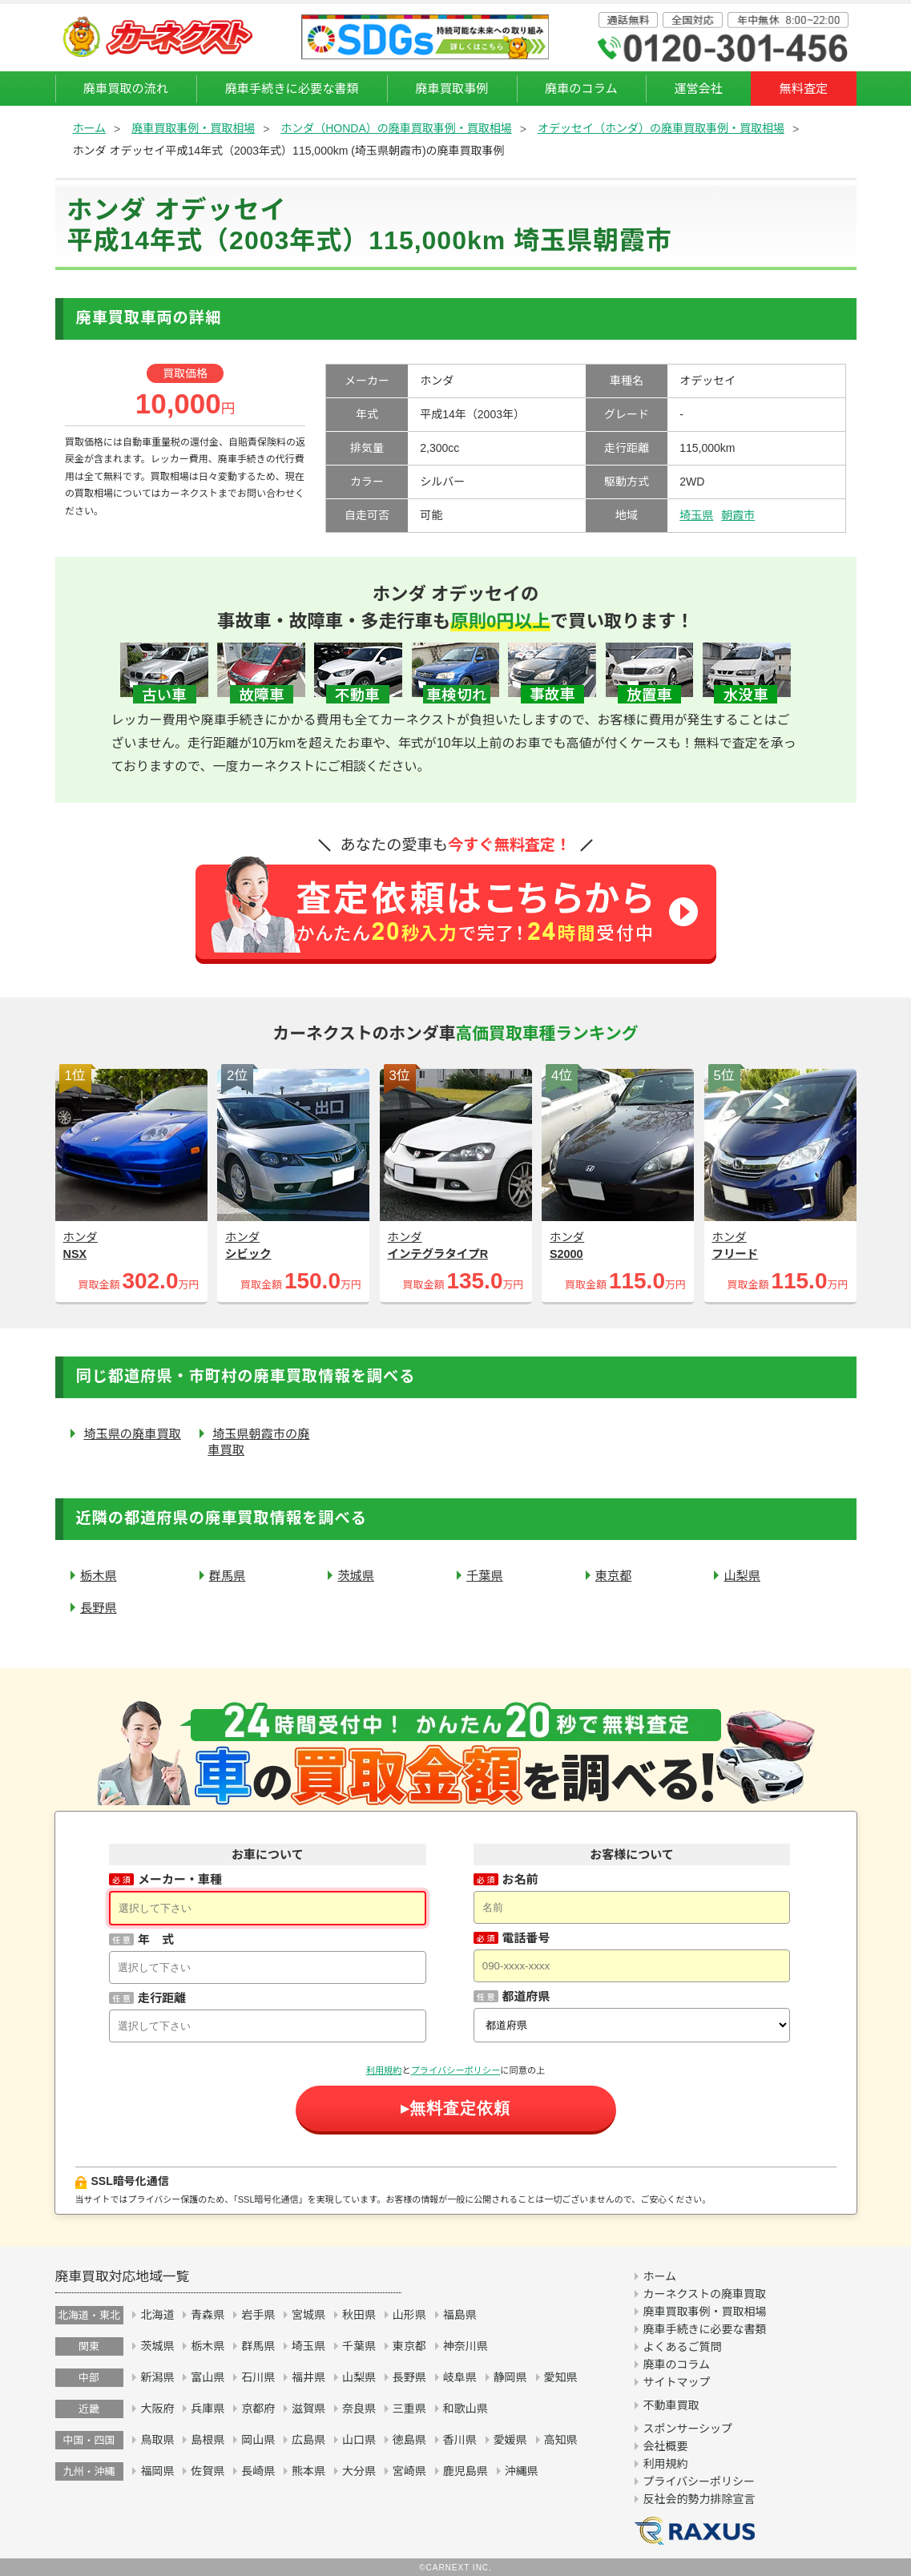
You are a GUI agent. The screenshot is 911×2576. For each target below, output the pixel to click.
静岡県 (510, 2377)
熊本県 (308, 2471)
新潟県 (157, 2377)
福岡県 (157, 2471)
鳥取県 (157, 2439)
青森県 (207, 2314)
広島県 (308, 2439)
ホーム (90, 128)
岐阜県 (460, 2377)
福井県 (308, 2377)
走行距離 (162, 1998)
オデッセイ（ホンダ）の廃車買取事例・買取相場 (661, 128)
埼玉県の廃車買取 (132, 1434)
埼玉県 (696, 515)
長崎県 (258, 2471)
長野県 (98, 1608)
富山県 (207, 2377)
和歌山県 (465, 2408)
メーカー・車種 (180, 1879)
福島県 (460, 2314)
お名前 (520, 1879)
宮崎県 (409, 2471)
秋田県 (359, 2314)
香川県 (460, 2439)
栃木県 (98, 1575)
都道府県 (526, 1996)
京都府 (258, 2408)
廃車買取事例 (451, 88)
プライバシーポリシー (456, 2070)
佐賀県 (207, 2471)
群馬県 (227, 1575)
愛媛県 (510, 2439)
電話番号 (526, 1938)
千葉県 (484, 1575)
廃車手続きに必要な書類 (292, 88)
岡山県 (258, 2439)
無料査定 (804, 88)
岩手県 (258, 2314)
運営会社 (698, 88)
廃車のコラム (581, 88)
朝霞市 (738, 515)
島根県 (207, 2439)
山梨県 (742, 1575)
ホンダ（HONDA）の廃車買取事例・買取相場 (396, 128)
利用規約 (384, 2070)
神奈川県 (465, 2346)
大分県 (359, 2471)
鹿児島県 (465, 2471)
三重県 (409, 2408)
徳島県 (409, 2439)
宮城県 (308, 2314)
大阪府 (157, 2408)
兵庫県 (207, 2408)
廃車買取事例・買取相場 (193, 128)
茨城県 (355, 1575)
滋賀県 (308, 2408)
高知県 (561, 2439)
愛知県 (561, 2377)
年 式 (156, 1939)
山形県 (409, 2314)
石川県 (258, 2377)
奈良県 (359, 2408)
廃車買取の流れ (125, 88)
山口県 (359, 2439)
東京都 (613, 1575)
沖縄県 (521, 2471)
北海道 (157, 2314)
